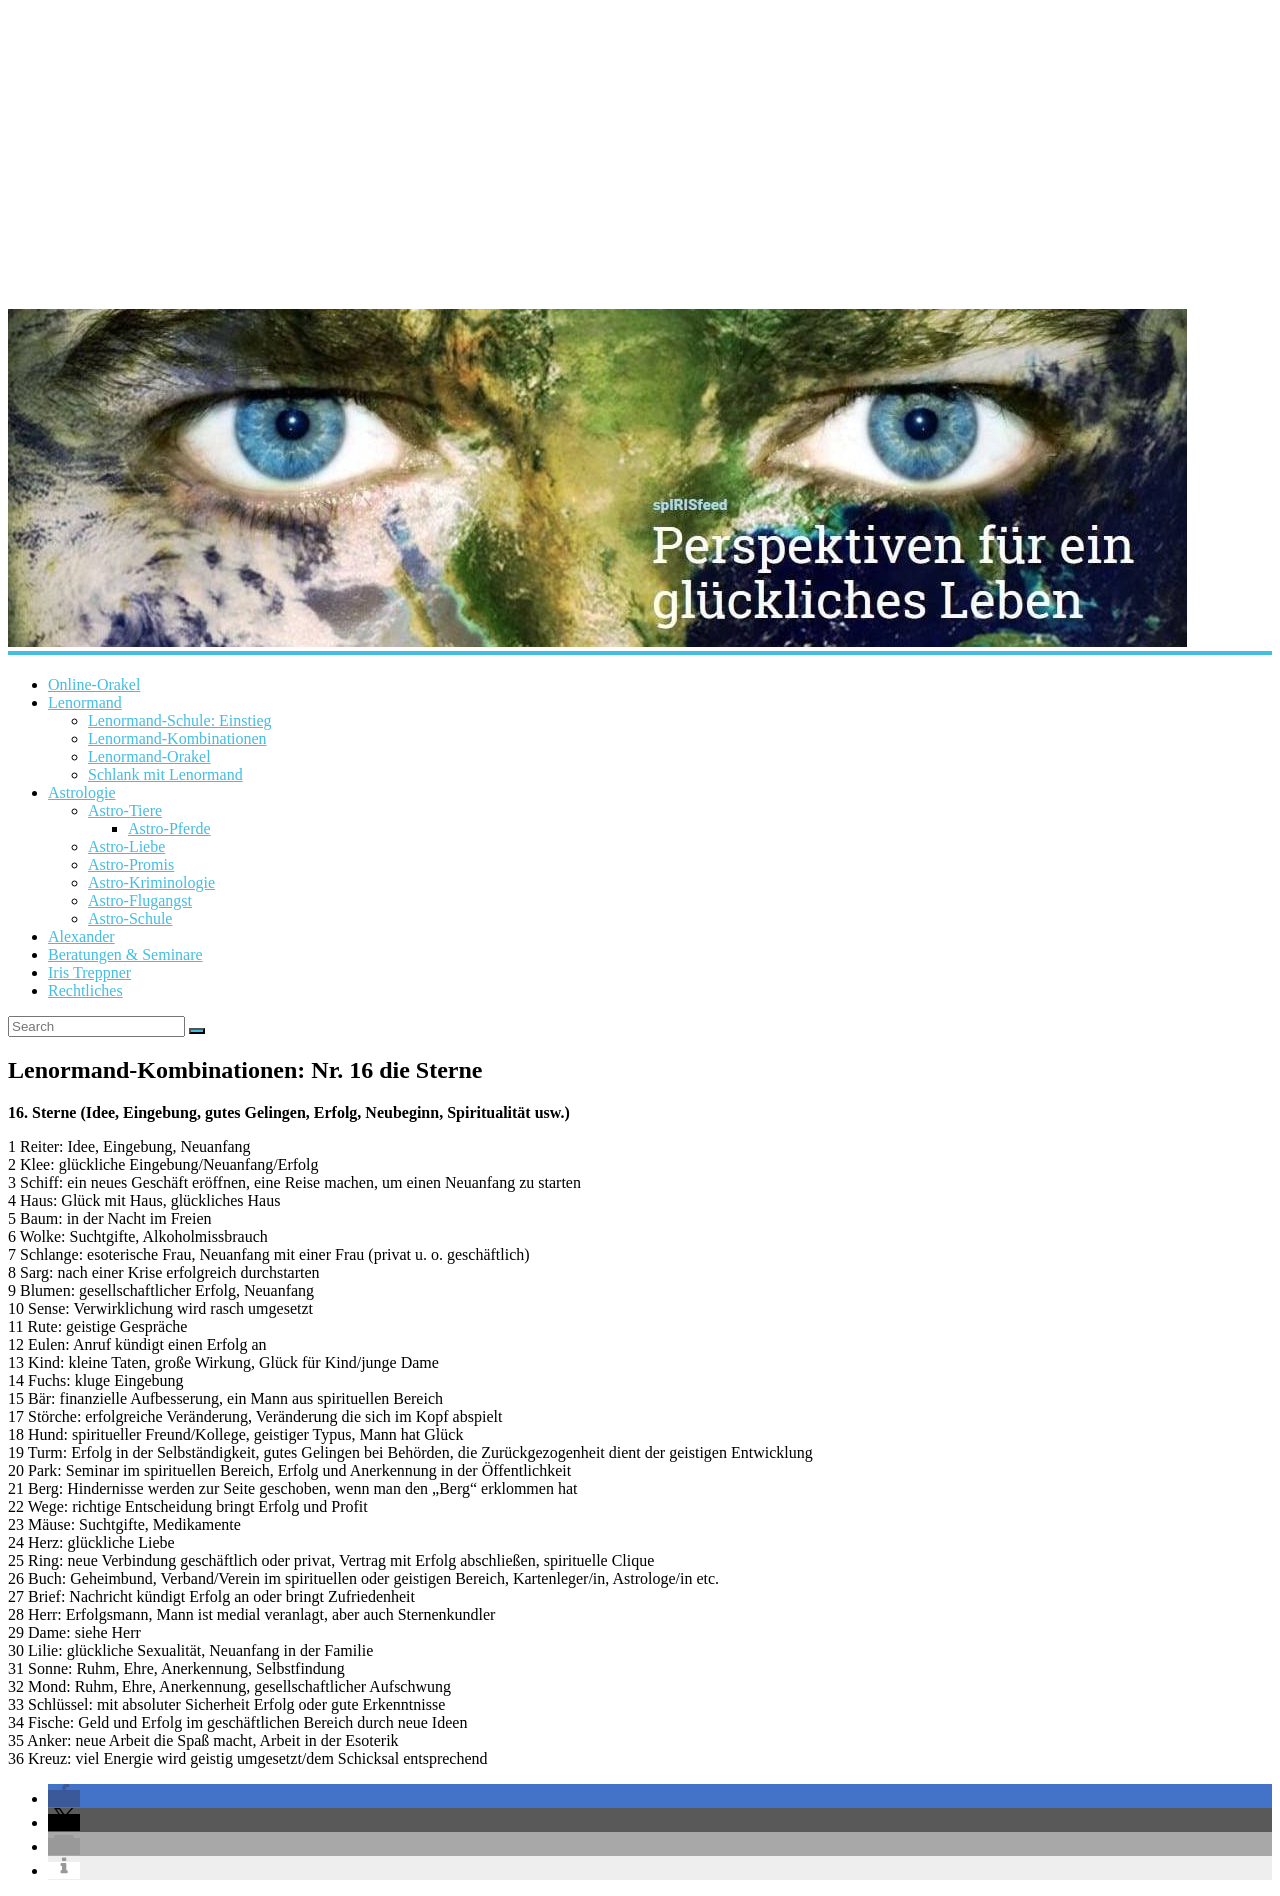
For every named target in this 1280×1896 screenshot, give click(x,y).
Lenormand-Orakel (149, 756)
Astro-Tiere (125, 810)
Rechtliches (85, 990)
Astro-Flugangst (140, 900)
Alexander (81, 936)
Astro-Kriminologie (151, 882)
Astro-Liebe (126, 846)
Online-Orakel (94, 684)
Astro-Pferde (169, 828)
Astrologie (82, 792)
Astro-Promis (131, 864)
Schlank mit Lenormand (165, 774)
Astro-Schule (130, 918)
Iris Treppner (89, 972)
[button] (64, 1798)
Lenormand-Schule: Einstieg (180, 720)
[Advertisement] (640, 150)
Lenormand (85, 702)
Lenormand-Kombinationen (177, 738)
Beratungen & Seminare (125, 954)
